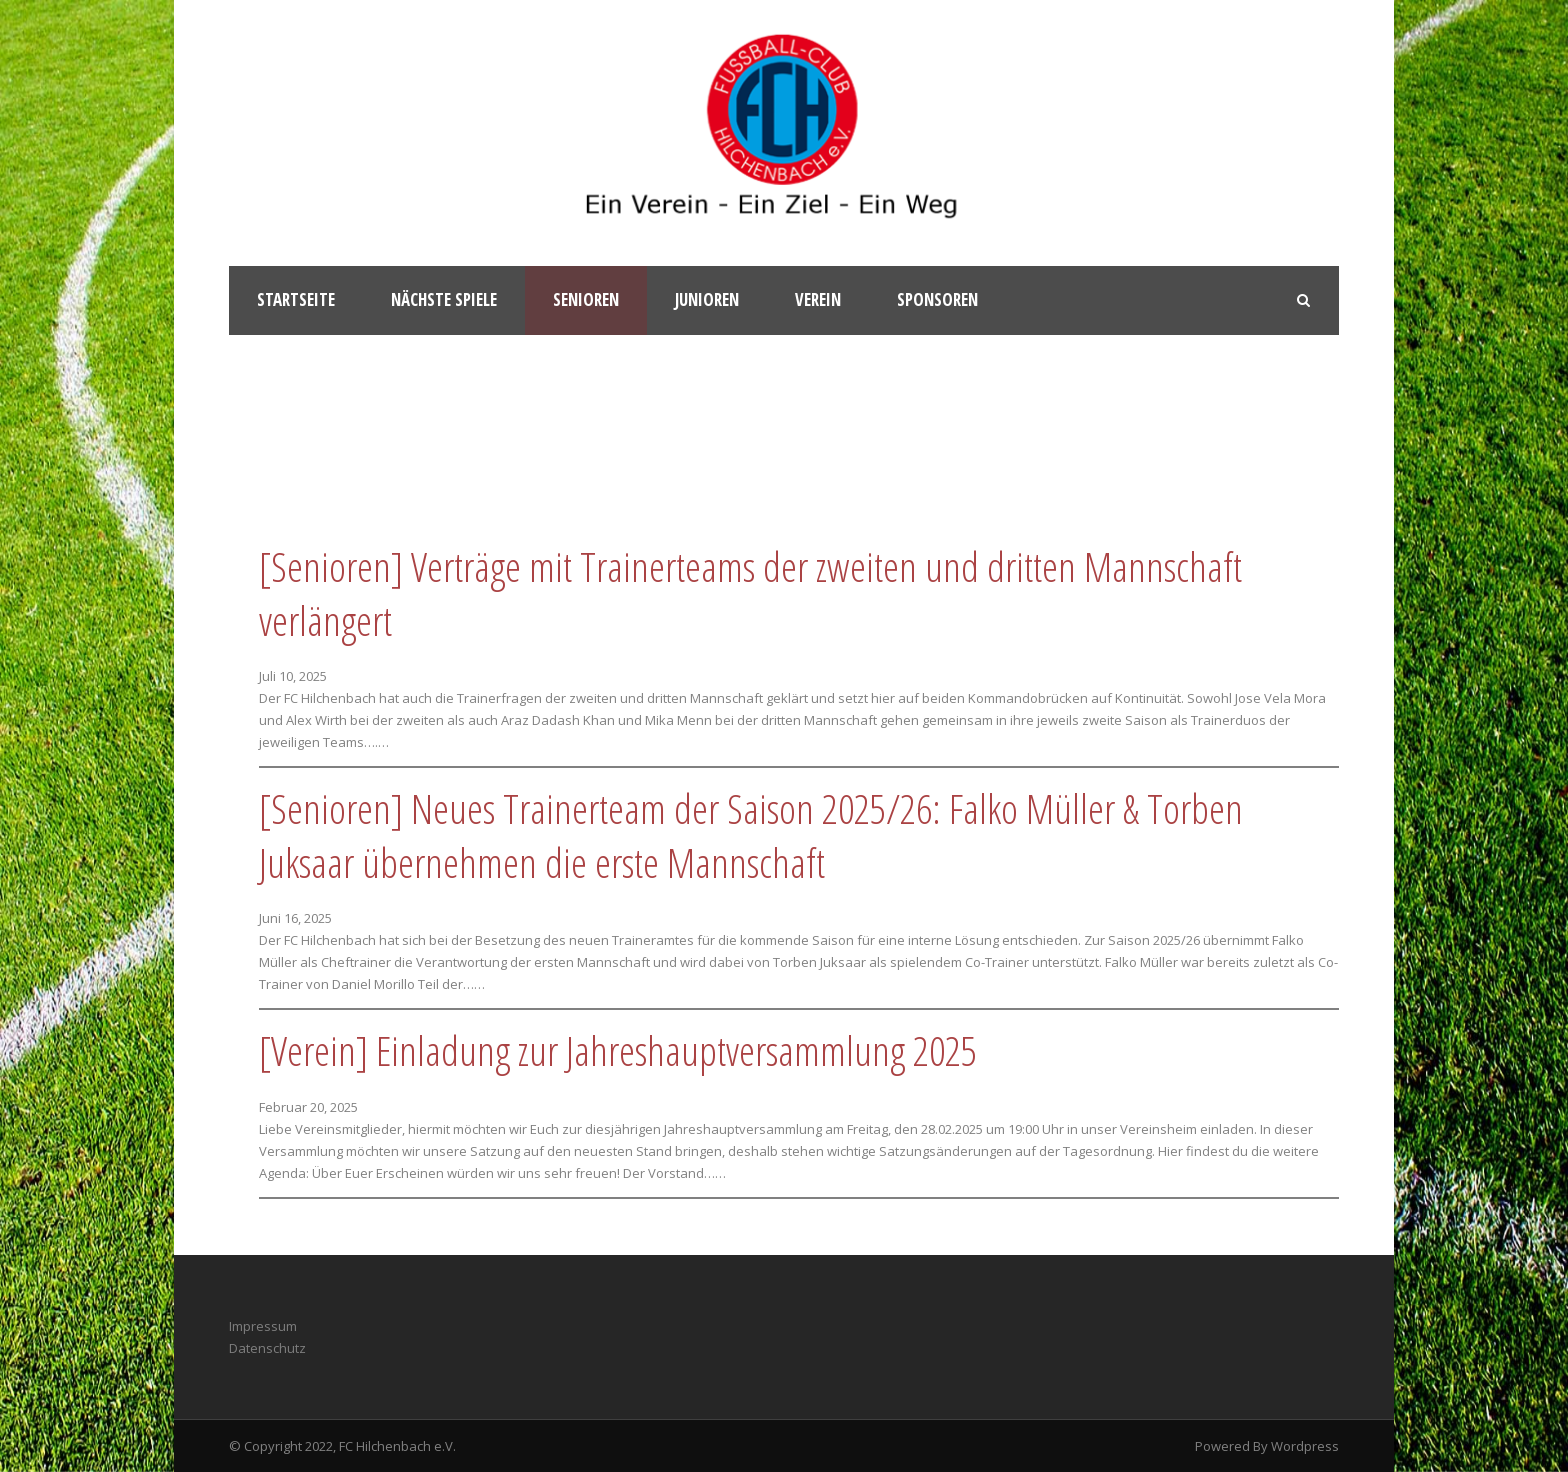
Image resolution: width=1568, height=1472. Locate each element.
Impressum (263, 1326)
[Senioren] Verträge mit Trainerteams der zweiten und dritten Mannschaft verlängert (750, 593)
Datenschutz (267, 1348)
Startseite (296, 299)
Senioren (586, 299)
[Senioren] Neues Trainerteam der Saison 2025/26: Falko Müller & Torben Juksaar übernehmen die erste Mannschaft (751, 835)
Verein (818, 299)
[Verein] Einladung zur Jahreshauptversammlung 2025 (618, 1050)
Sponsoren (937, 299)
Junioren (707, 299)
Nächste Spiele (444, 299)
